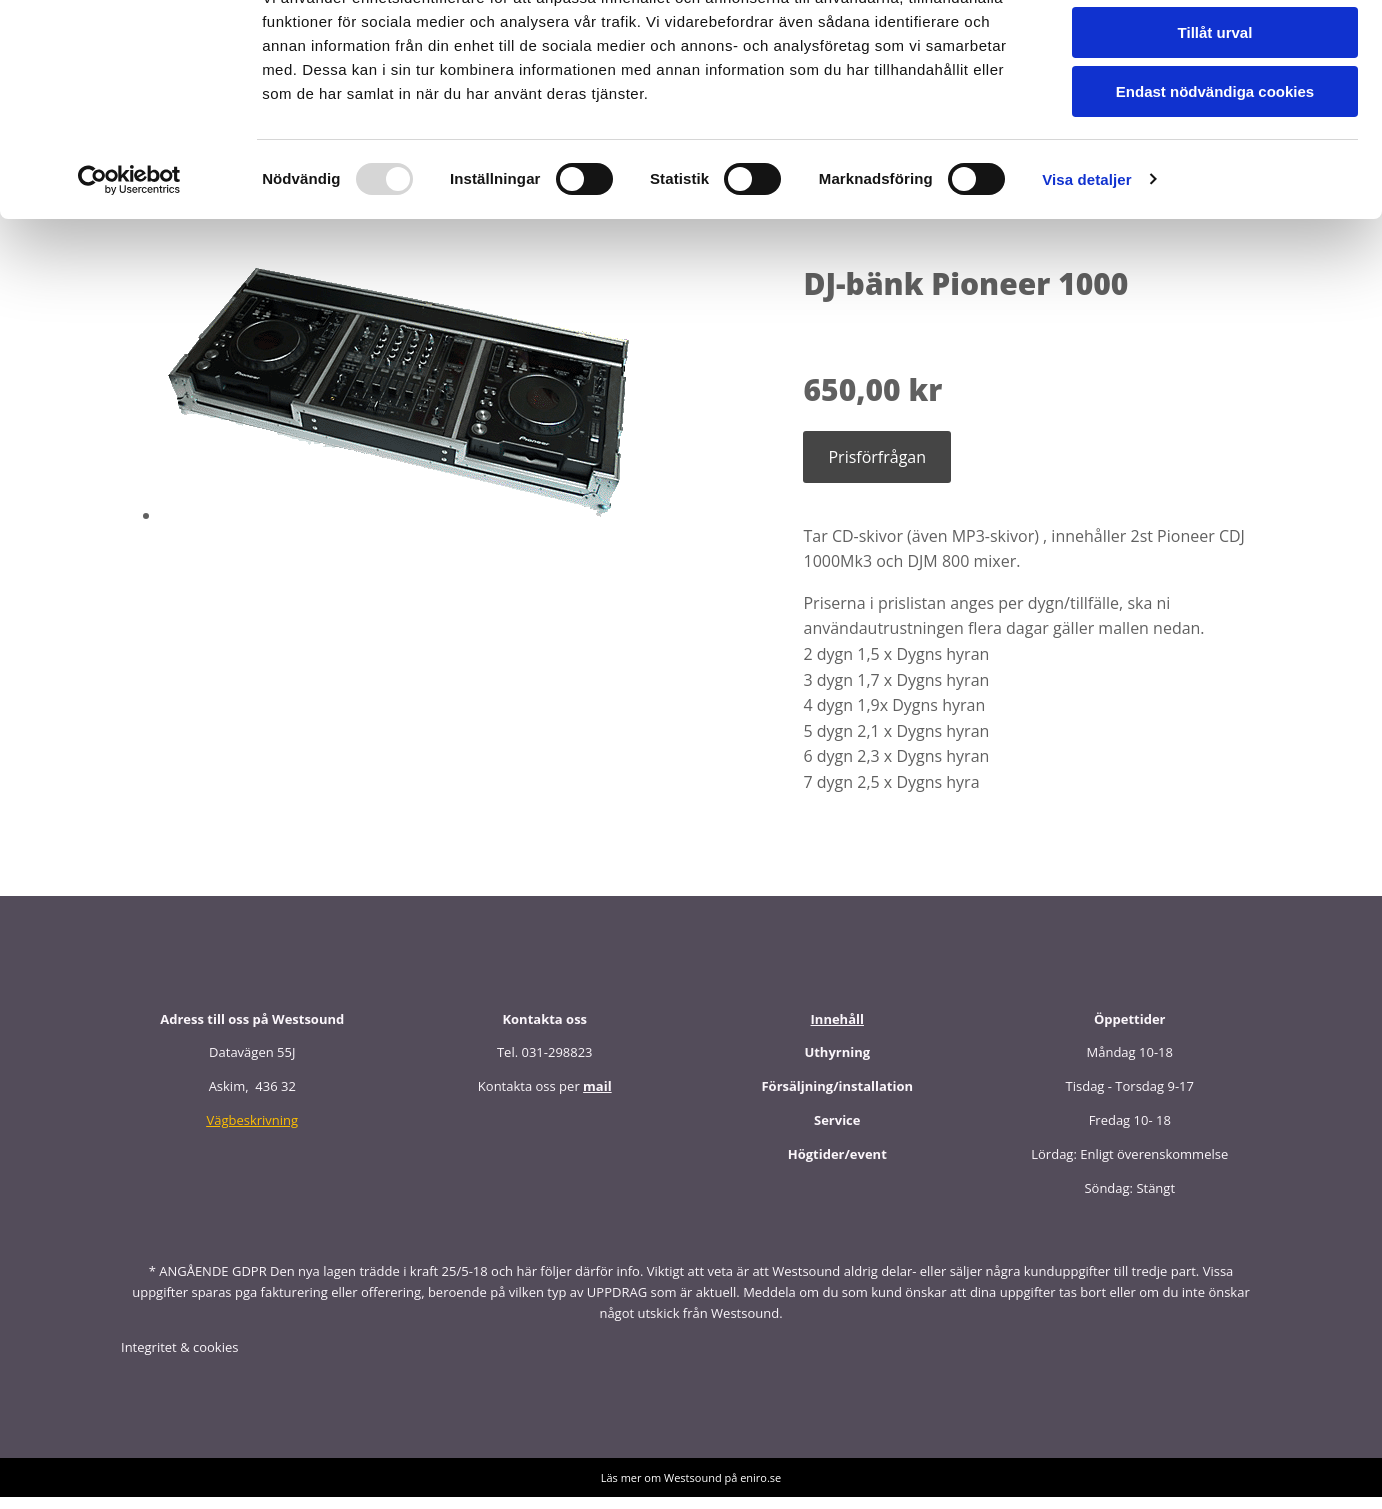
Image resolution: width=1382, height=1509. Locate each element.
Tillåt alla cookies (1215, 49)
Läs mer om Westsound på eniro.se (691, 1489)
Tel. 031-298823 (545, 1064)
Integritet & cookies (179, 1359)
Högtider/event (837, 1166)
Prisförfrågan (877, 469)
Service (837, 1132)
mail (597, 1098)
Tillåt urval (1215, 108)
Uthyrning (837, 1064)
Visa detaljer (1086, 254)
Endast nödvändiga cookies (1215, 166)
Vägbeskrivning (252, 1132)
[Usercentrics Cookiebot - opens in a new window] (129, 255)
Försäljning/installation (837, 1098)
